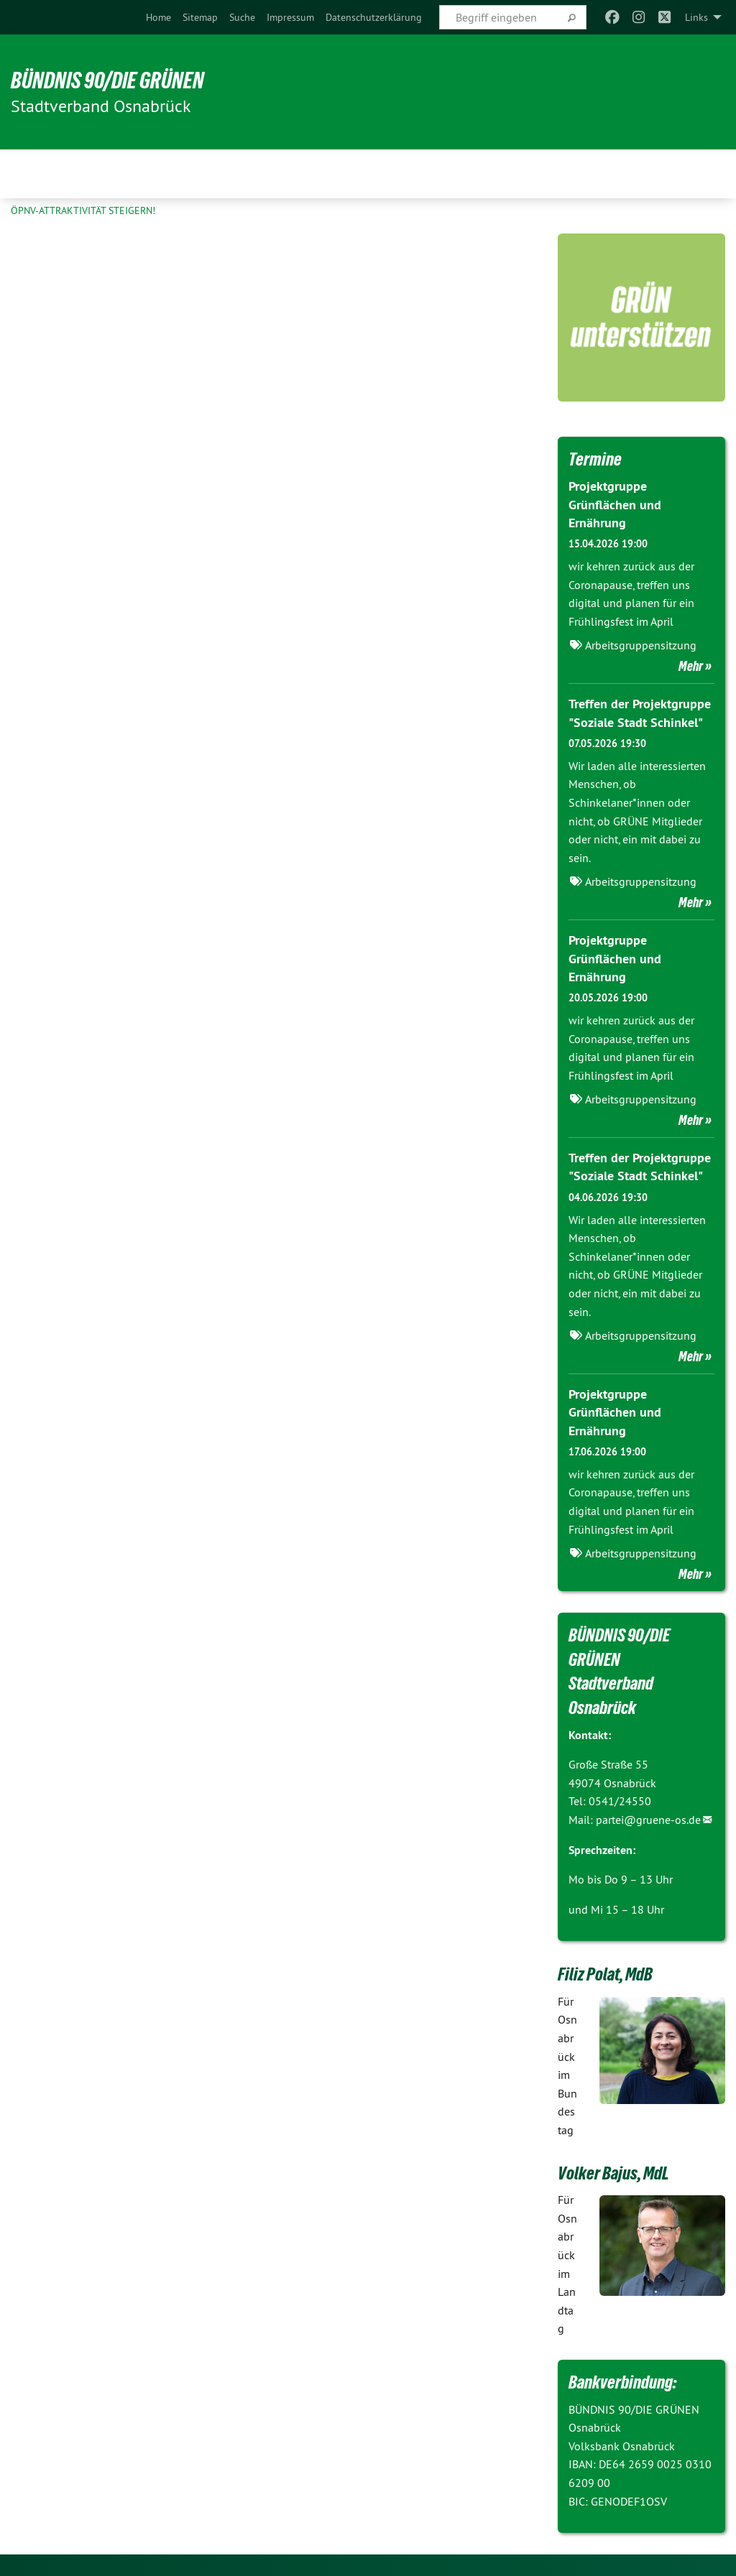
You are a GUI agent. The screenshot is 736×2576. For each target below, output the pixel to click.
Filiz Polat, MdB (605, 1974)
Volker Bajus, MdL (613, 2173)
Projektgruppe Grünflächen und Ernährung (615, 504)
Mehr (690, 665)
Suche (242, 17)
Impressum (290, 17)
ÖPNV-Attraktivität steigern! (83, 210)
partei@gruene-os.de (648, 1819)
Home (158, 17)
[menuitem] (158, 17)
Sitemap (200, 17)
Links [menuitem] (696, 17)
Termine (595, 459)
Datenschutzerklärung (374, 17)
